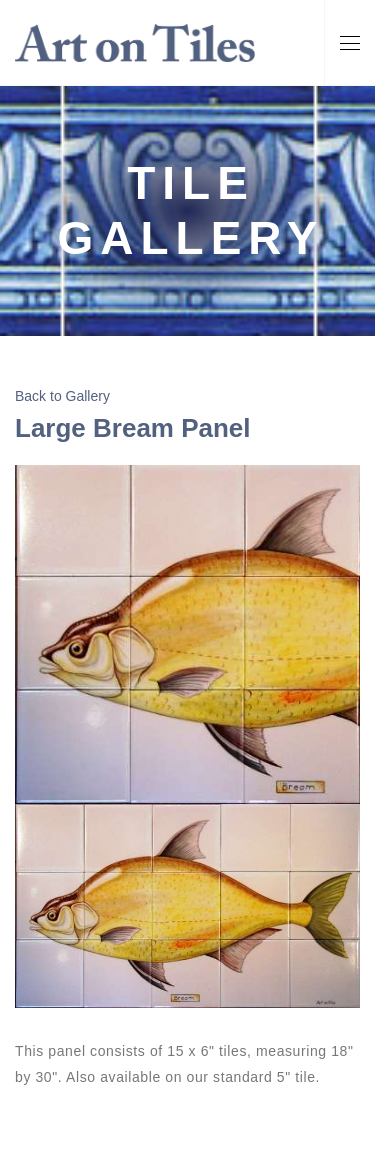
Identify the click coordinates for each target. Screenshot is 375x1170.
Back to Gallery (62, 396)
